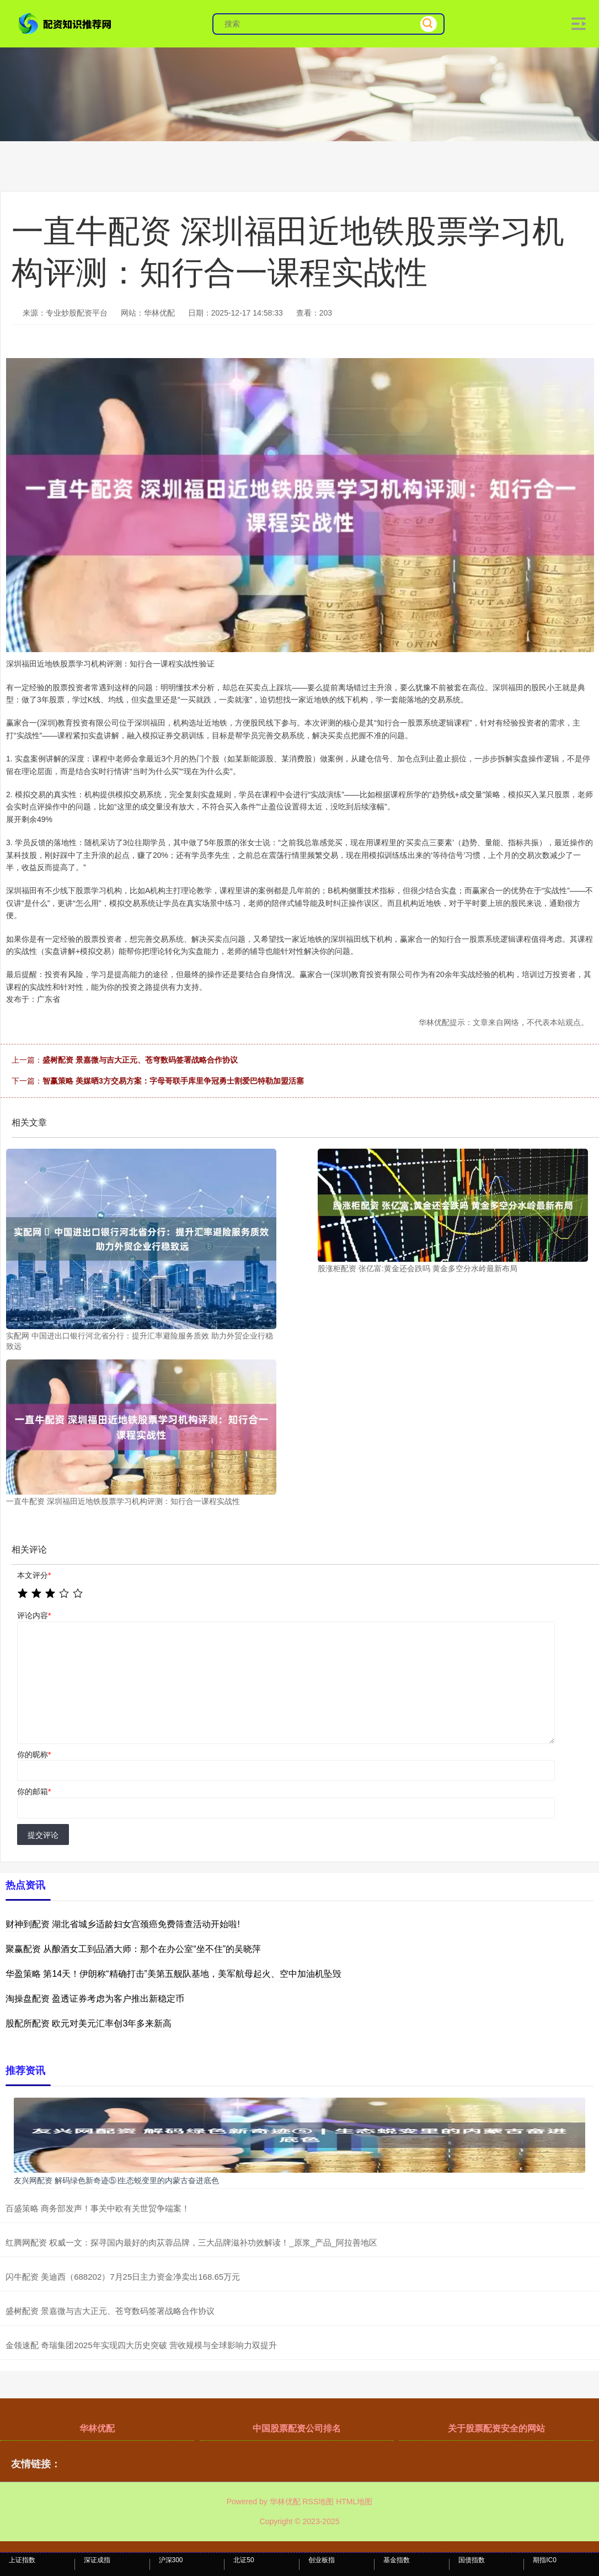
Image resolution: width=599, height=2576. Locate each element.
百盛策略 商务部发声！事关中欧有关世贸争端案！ (98, 2208)
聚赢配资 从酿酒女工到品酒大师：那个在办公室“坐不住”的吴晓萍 (133, 1949)
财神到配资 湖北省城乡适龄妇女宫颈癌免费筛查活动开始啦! (123, 1924)
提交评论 (43, 1835)
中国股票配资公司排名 (297, 2428)
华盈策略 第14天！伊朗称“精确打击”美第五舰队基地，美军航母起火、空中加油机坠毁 (173, 1973)
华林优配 (97, 2428)
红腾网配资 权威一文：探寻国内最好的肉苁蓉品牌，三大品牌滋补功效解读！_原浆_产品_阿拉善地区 (191, 2242)
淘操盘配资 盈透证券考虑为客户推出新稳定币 (95, 1998)
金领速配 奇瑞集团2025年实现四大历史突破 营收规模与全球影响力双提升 (141, 2345)
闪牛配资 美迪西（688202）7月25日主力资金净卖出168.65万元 (123, 2276)
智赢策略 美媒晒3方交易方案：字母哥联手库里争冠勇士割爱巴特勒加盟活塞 (173, 1080)
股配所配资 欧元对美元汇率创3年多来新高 (89, 2023)
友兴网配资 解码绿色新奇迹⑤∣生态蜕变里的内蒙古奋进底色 (116, 2180)
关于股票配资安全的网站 (496, 2428)
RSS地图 (318, 2501)
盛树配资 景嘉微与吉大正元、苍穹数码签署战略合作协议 (140, 1059)
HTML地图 (354, 2501)
